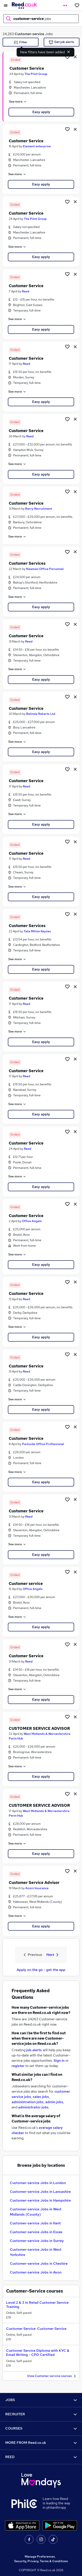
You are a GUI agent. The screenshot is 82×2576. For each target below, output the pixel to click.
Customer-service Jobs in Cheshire (39, 2263)
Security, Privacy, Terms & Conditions (41, 2561)
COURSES (41, 2428)
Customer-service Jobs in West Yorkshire (35, 2252)
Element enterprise (37, 146)
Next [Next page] (52, 1954)
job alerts (34, 2050)
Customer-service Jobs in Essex (36, 2232)
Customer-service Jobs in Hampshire (40, 2200)
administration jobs (28, 2102)
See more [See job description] (18, 102)
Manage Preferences (40, 2556)
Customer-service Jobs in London (38, 2183)
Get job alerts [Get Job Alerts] (61, 42)
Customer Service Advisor (34, 1882)
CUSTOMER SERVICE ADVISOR (39, 1728)
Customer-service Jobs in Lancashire (40, 2191)
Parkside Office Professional (43, 1444)
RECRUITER (41, 2414)
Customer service (26, 1583)
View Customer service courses (52, 2376)
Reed (25, 291)
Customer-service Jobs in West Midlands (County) (35, 2212)
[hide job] (75, 56)
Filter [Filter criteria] (20, 42)
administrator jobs (33, 2107)
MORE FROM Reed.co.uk (41, 2442)
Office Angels (32, 1221)
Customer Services (27, 563)
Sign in (59, 2060)
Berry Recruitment (38, 509)
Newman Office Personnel (45, 569)
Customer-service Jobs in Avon (35, 2272)
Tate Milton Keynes (37, 931)
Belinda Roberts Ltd (40, 714)
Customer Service (26, 68)
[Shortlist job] (67, 56)
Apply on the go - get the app (41, 1969)
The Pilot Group (35, 74)
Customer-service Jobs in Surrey (37, 2240)
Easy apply (41, 112)
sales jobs (41, 2096)
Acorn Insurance (37, 1888)
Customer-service (29, 34)
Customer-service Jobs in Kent (35, 2223)
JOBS (41, 2400)
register (18, 2065)
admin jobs (54, 2102)
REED (41, 2457)
